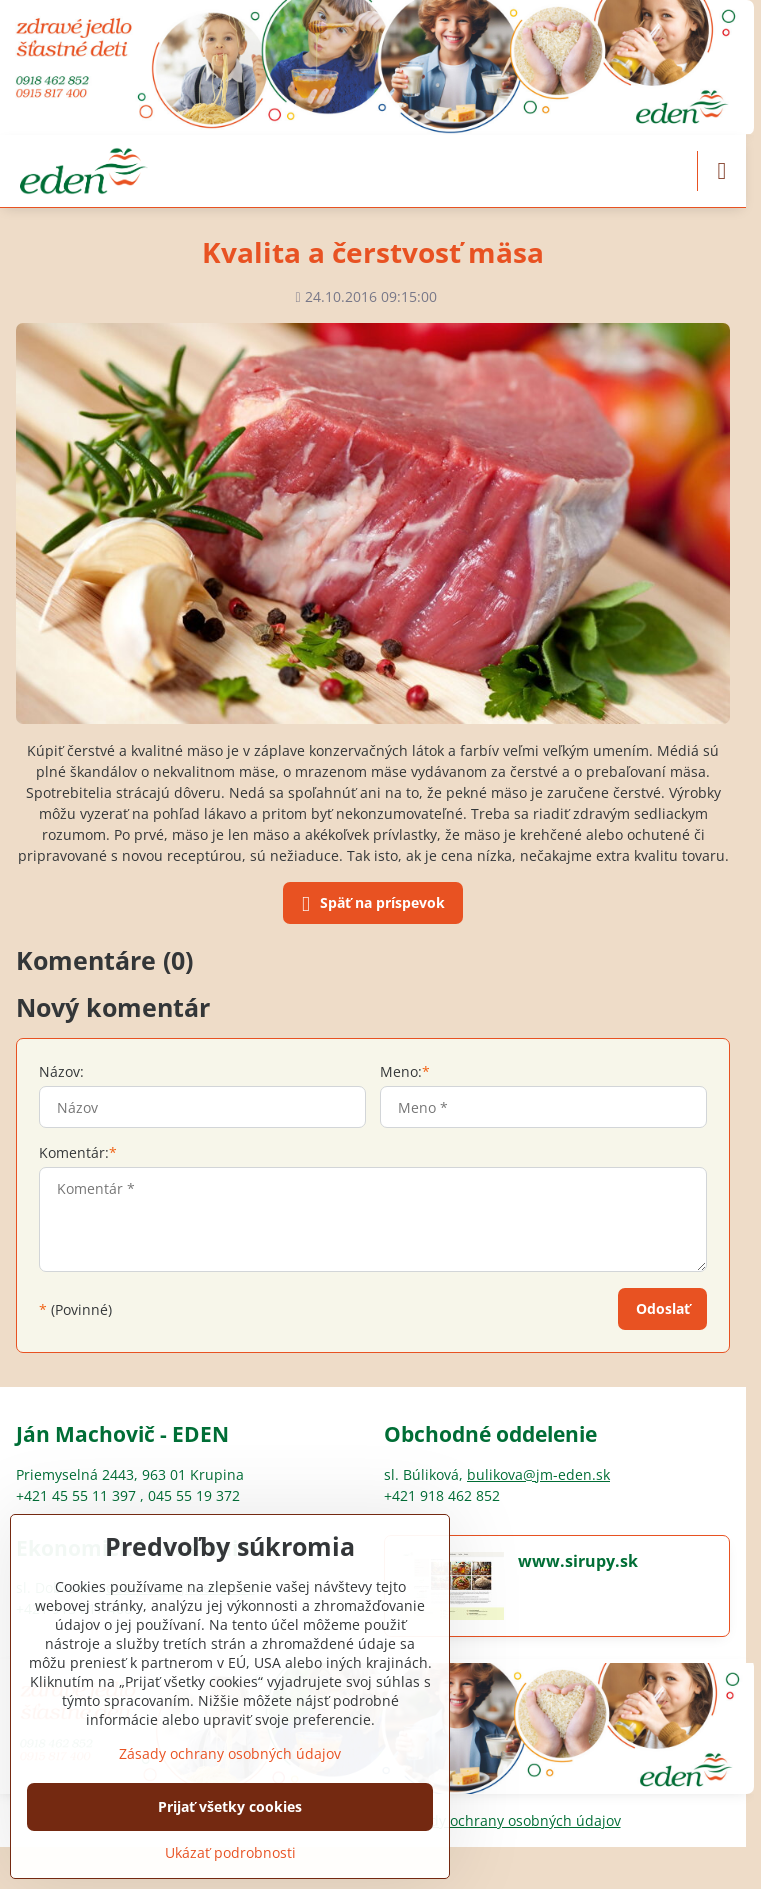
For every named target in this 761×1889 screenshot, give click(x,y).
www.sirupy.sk (578, 1561)
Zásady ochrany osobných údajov (510, 1820)
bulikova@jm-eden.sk (538, 1474)
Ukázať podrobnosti (230, 1852)
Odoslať (663, 1308)
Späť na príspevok (370, 904)
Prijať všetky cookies (230, 1806)
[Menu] (722, 171)
